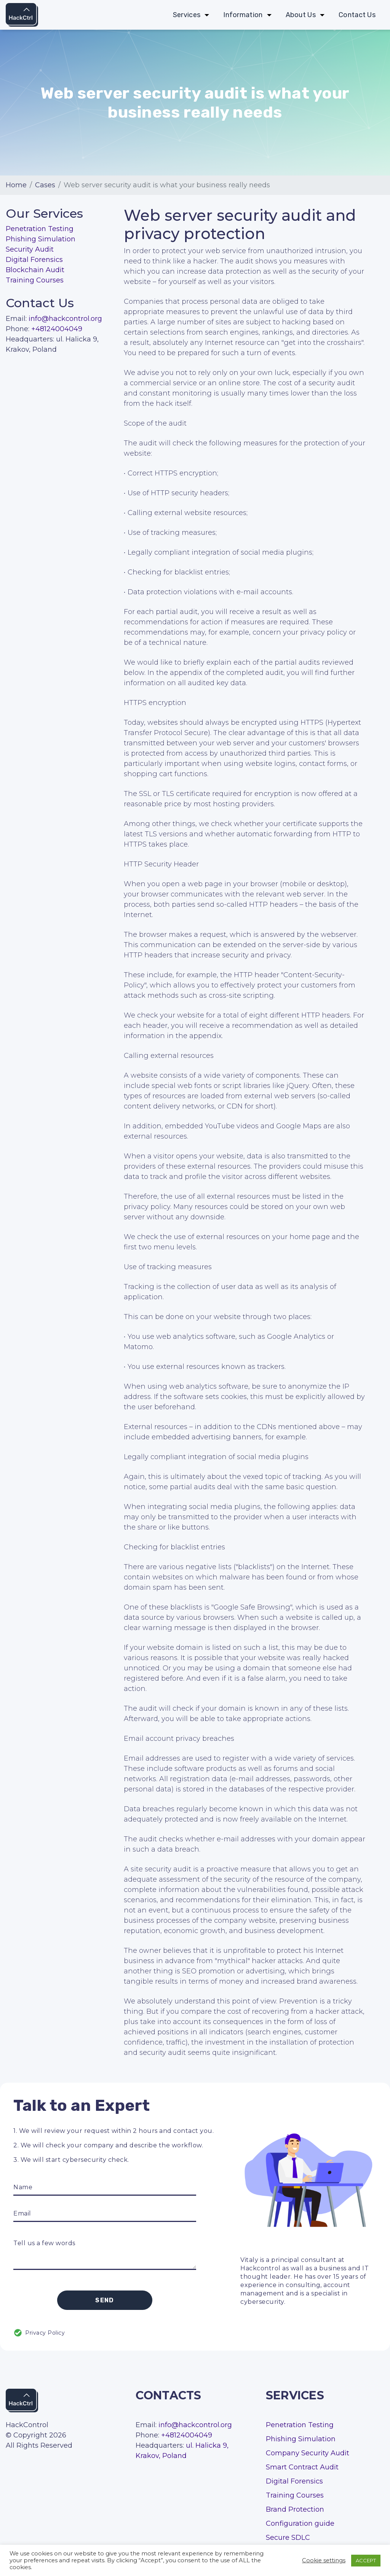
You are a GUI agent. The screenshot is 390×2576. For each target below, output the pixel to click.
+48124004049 (56, 329)
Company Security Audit (307, 2453)
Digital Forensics (34, 259)
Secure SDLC (288, 2537)
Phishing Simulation (40, 239)
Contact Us (357, 15)
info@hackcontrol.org (65, 318)
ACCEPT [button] (366, 2560)
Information (242, 15)
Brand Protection (295, 2509)
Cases (45, 185)
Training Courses (35, 280)
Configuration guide (300, 2523)
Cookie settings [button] (323, 2560)
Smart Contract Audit (302, 2467)
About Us (301, 15)
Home (16, 185)
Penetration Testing (40, 229)
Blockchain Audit (35, 270)
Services (186, 15)
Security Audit (30, 249)
